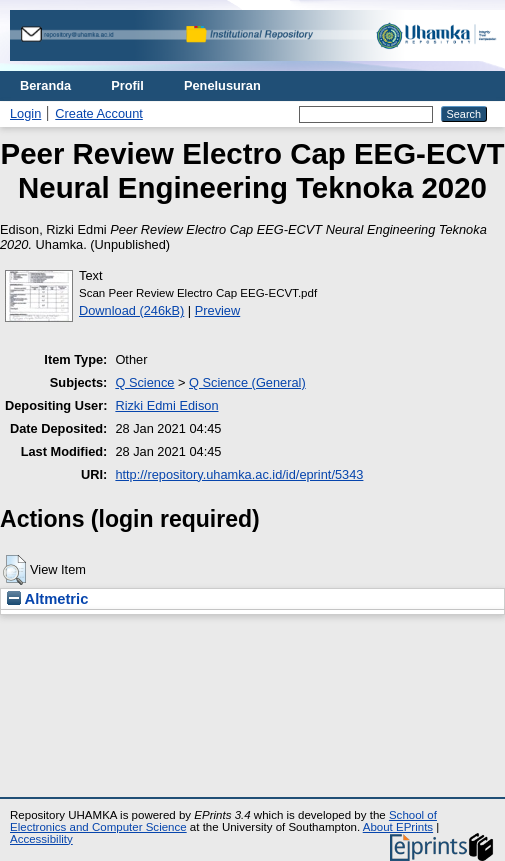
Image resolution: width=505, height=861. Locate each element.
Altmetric (47, 599)
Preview (218, 310)
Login (25, 113)
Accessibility (41, 839)
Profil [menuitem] (127, 85)
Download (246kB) (131, 310)
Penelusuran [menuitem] (222, 85)
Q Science (144, 382)
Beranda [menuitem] (45, 85)
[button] (14, 570)
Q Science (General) (247, 382)
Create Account (99, 113)
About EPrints (398, 827)
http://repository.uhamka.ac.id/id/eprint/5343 (239, 474)
